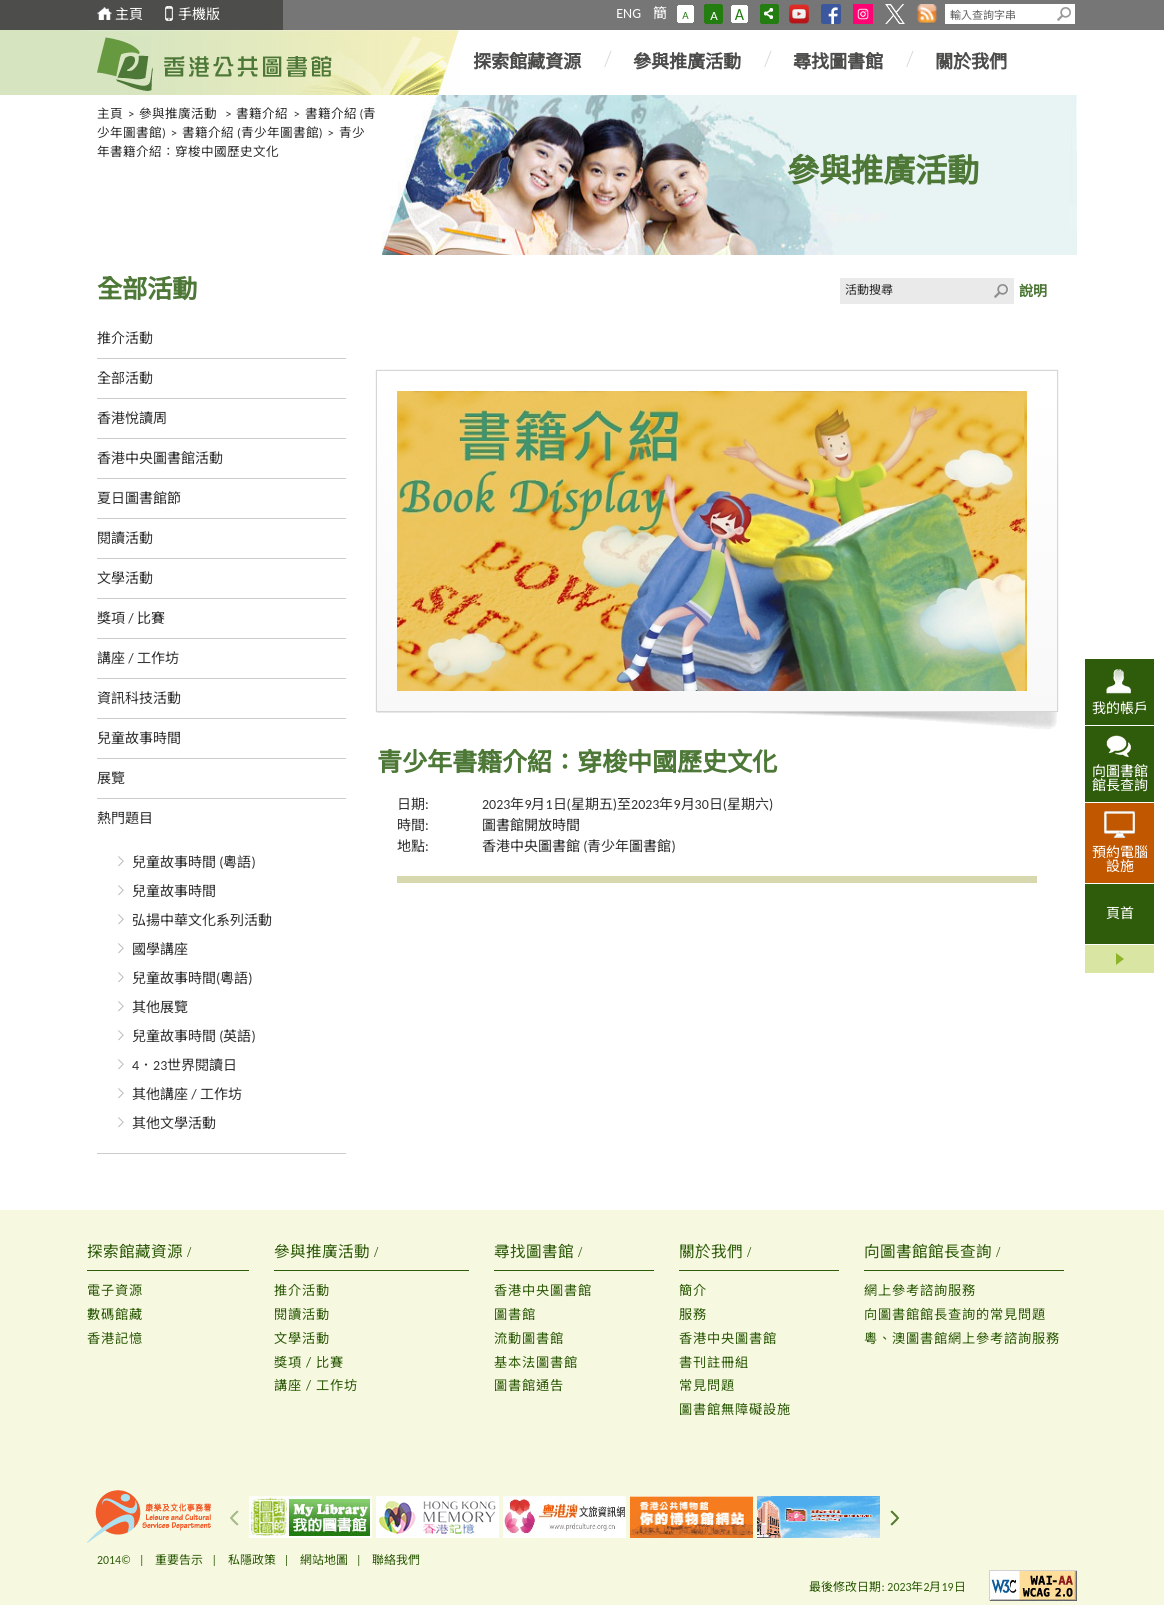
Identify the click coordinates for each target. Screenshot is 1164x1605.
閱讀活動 (125, 538)
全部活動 (125, 378)
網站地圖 (324, 1560)
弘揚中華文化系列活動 (202, 920)
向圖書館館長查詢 (1120, 778)
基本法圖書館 (536, 1362)
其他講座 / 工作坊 (187, 1094)
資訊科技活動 (139, 698)
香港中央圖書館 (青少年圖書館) (579, 846)
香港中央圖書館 (543, 1290)
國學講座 (160, 949)
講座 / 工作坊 (138, 658)
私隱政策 (252, 1560)
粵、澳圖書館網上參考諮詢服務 (962, 1338)
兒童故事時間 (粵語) (194, 862)
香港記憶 (115, 1338)
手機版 (199, 14)
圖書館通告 (529, 1385)
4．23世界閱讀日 (184, 1065)
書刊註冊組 (714, 1362)
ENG (628, 13)
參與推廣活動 (687, 62)
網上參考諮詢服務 (920, 1290)
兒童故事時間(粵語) (192, 978)
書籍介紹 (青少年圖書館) (252, 132)
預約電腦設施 (1120, 859)
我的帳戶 (1120, 708)
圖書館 (515, 1314)
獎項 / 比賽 (131, 618)
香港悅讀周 (132, 418)
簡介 (693, 1290)
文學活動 (125, 578)
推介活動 (125, 338)
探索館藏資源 (527, 62)
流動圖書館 (529, 1338)
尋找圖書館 (838, 62)
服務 (693, 1314)
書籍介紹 (262, 113)
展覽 (111, 778)
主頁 (129, 14)
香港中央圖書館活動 (160, 458)
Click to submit (1001, 291)
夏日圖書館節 (139, 498)
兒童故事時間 (139, 738)
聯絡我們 (396, 1560)
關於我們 (971, 62)
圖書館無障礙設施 (735, 1409)
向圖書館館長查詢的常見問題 (955, 1314)
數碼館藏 (115, 1314)
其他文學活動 (174, 1123)
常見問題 (707, 1385)
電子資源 (115, 1290)
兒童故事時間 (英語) (194, 1036)
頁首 (1120, 913)
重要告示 (179, 1560)
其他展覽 (160, 1007)
